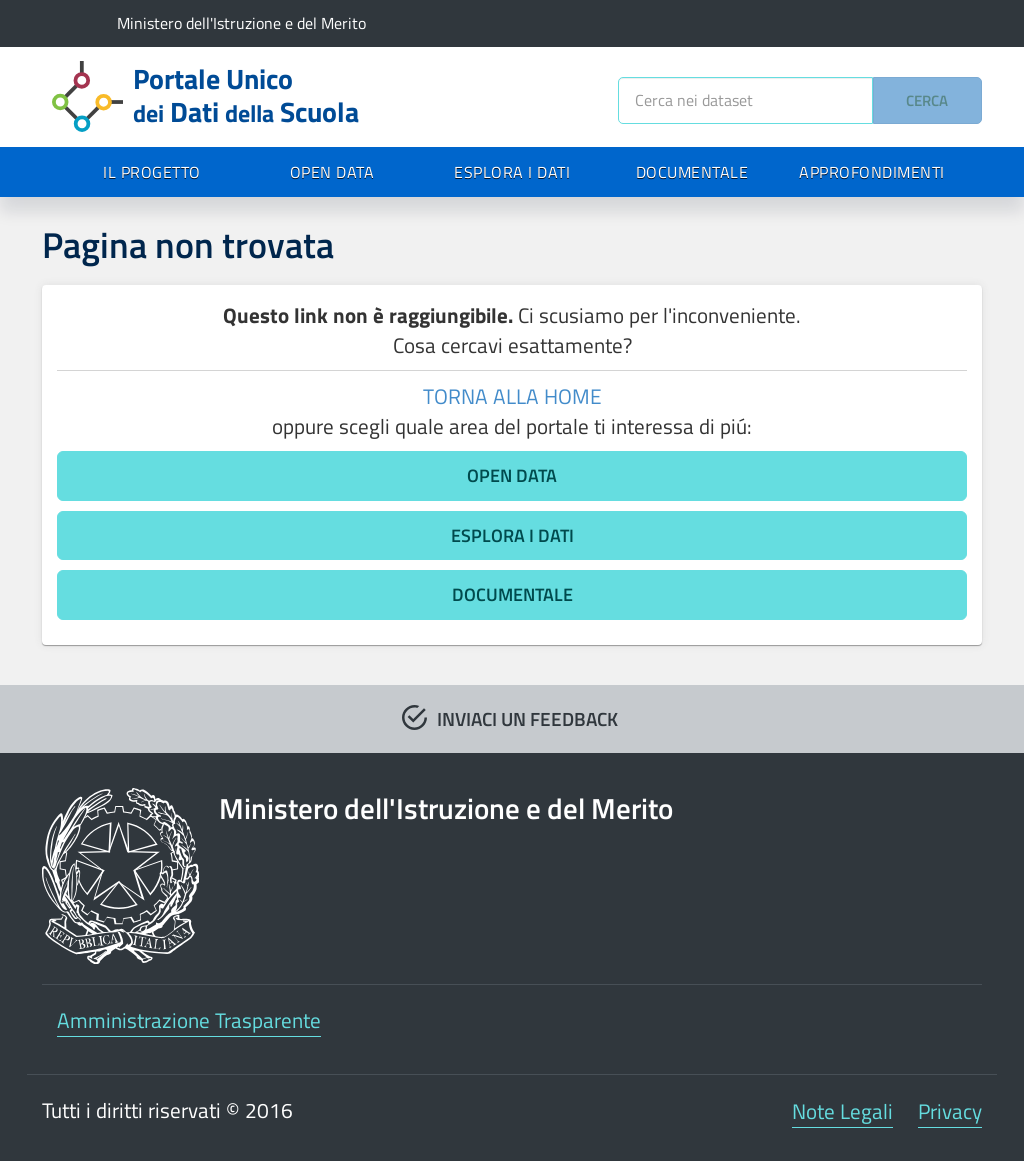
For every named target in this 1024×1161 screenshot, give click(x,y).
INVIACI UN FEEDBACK (527, 718)
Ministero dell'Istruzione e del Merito (241, 23)
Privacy (950, 1111)
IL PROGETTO (152, 172)
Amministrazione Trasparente (189, 1020)
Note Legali (842, 1111)
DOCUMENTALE (692, 172)
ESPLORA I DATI (512, 172)
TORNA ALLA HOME (512, 396)
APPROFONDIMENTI (872, 172)
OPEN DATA (332, 172)
